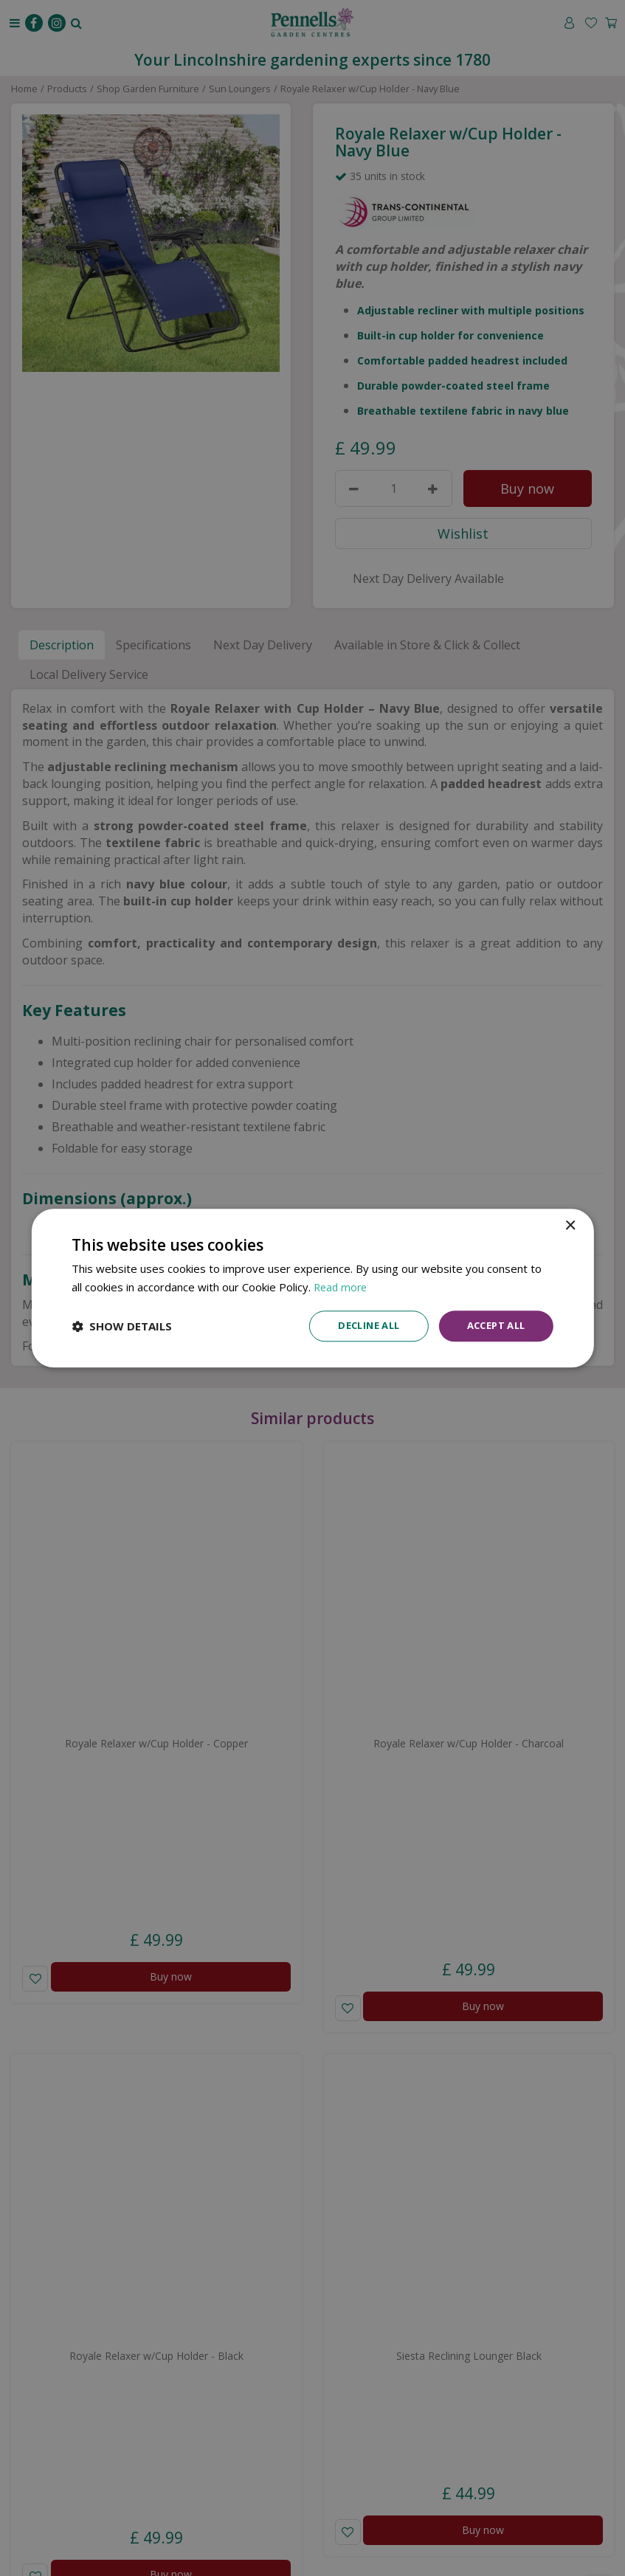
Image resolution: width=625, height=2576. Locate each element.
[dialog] (312, 1288)
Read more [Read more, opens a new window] (342, 1285)
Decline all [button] (358, 1326)
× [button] (570, 1224)
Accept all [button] (492, 1326)
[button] (122, 1326)
